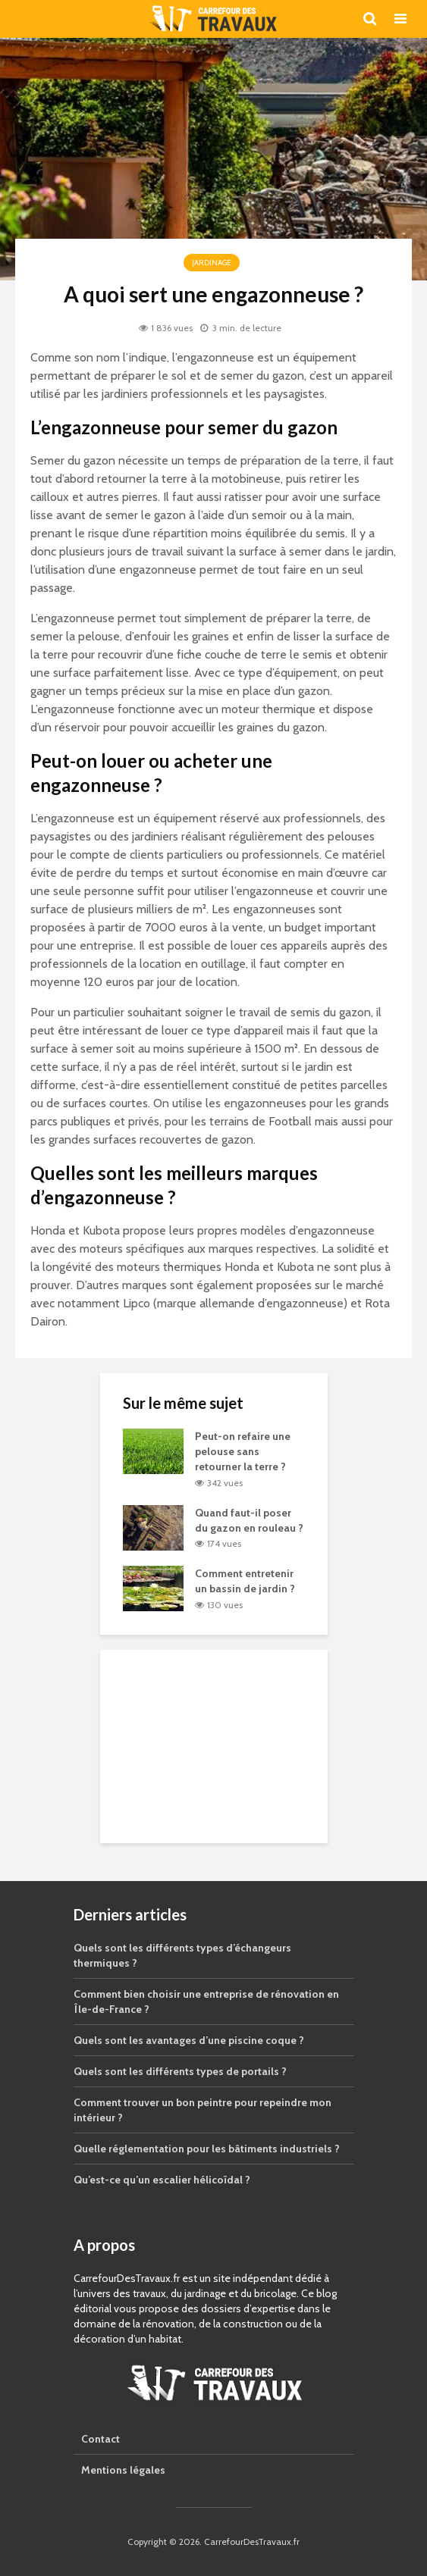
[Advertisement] (214, 1744)
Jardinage (211, 263)
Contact (100, 2439)
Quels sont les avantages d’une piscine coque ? (189, 2040)
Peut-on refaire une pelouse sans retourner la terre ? (242, 1451)
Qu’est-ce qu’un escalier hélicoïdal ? (162, 2179)
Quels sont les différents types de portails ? (180, 2071)
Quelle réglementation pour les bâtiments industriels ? (207, 2148)
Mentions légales (123, 2470)
